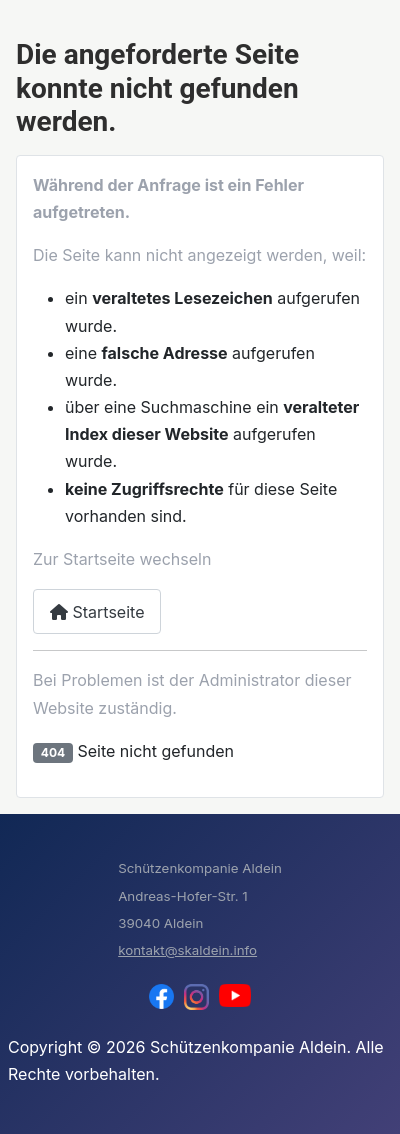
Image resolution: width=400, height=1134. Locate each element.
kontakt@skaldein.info (187, 950)
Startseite (97, 612)
